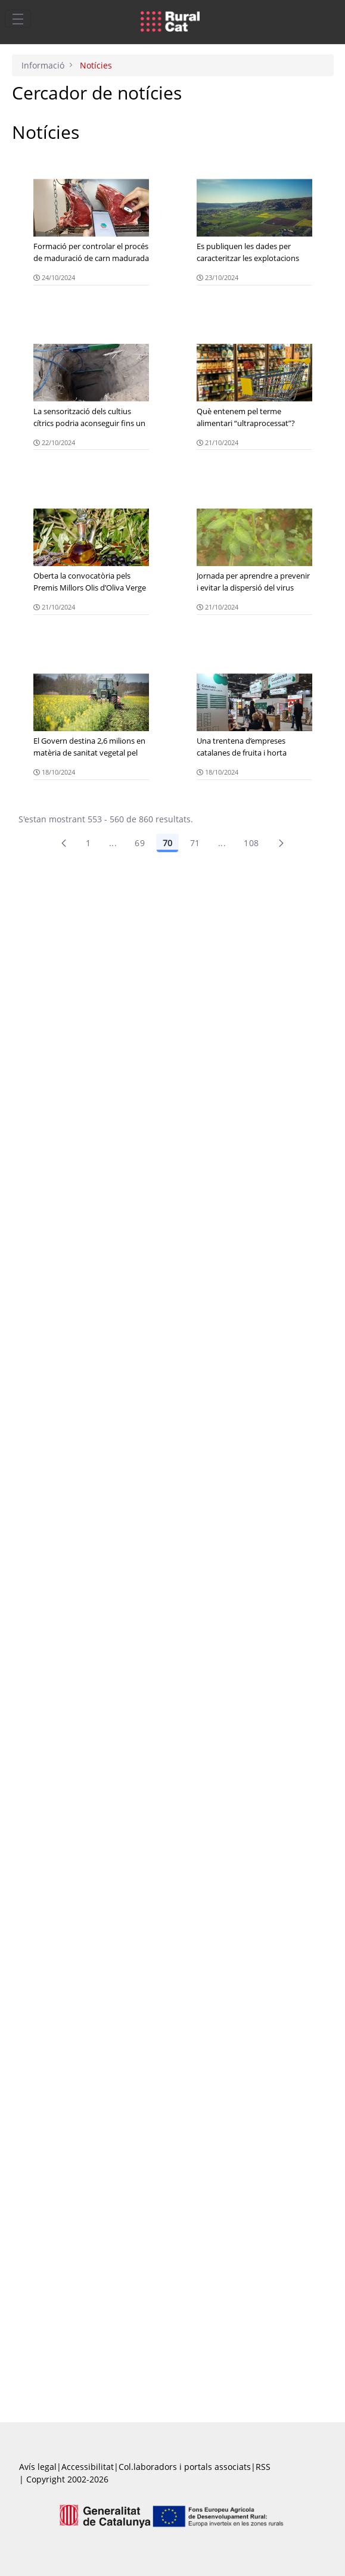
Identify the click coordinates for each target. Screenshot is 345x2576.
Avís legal (38, 2466)
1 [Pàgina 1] (88, 843)
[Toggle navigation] (18, 18)
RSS (263, 2466)
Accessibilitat (87, 2466)
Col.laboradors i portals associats (185, 2466)
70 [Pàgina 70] (167, 843)
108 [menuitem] (251, 843)
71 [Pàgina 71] (195, 843)
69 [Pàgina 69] (140, 843)
